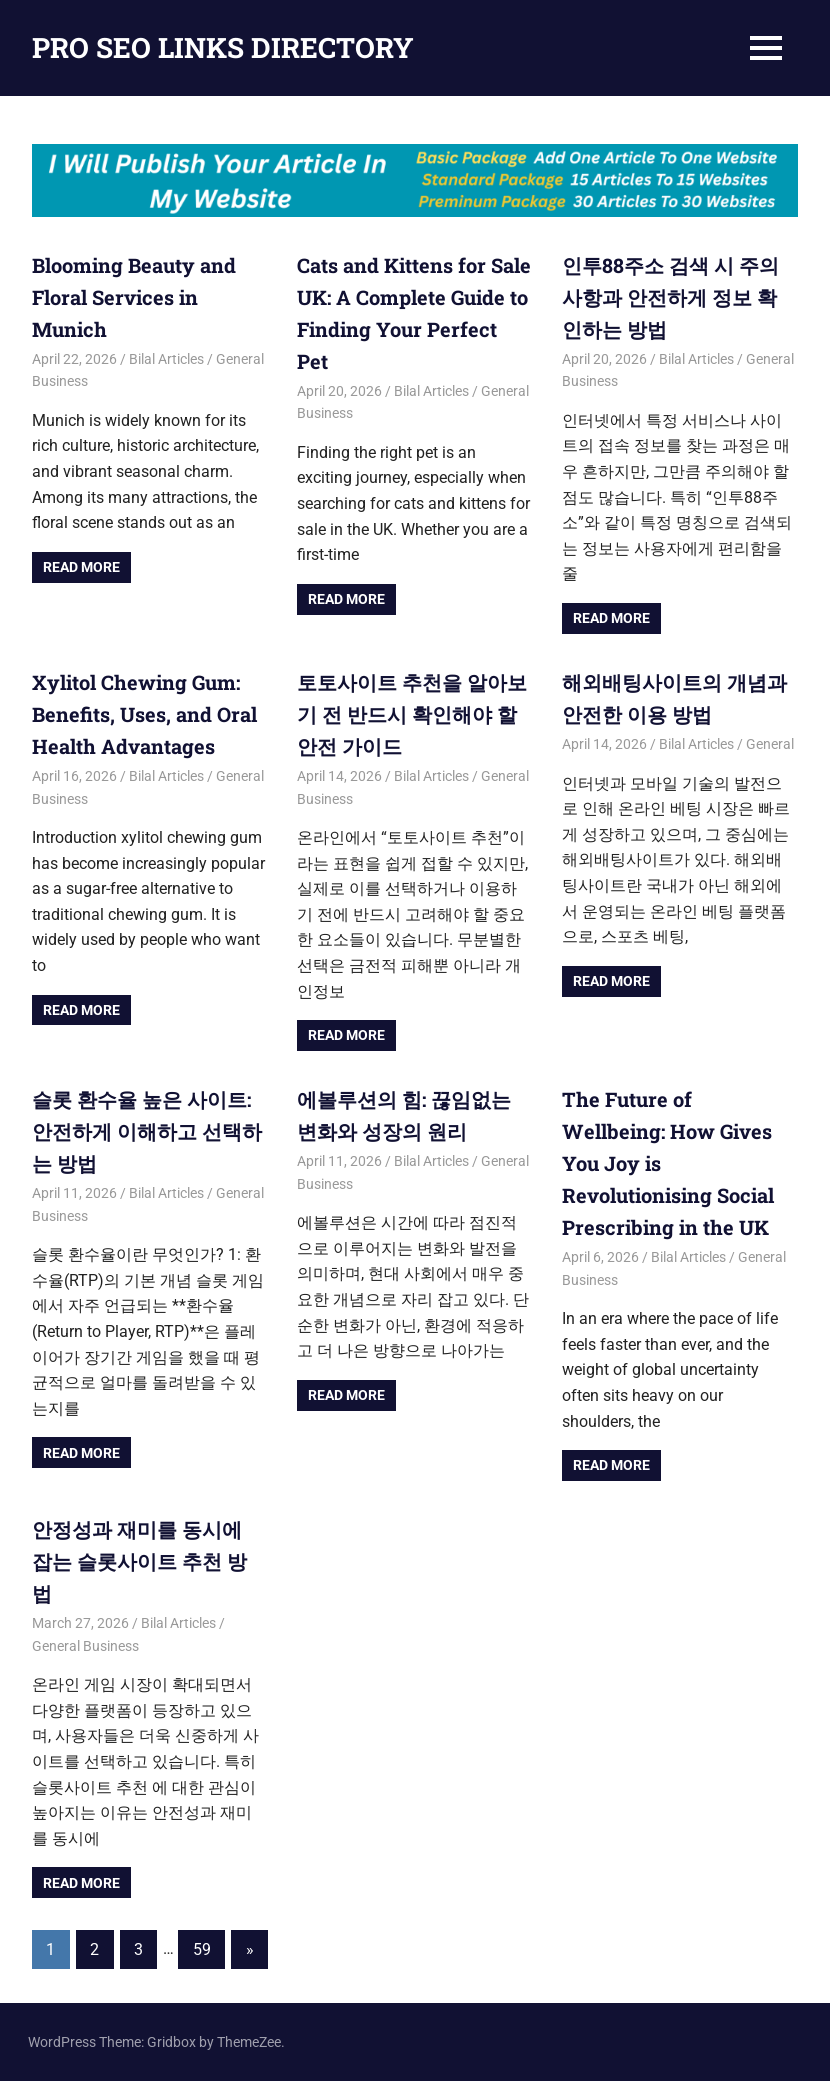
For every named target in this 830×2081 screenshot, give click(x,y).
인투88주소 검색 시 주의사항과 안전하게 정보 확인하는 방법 (670, 297)
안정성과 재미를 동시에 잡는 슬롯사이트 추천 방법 (139, 1561)
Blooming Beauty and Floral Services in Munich (134, 297)
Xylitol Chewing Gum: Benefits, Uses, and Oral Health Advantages (144, 714)
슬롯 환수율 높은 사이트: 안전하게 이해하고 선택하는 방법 (147, 1131)
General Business (85, 1646)
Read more (81, 567)
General (770, 744)
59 (202, 1949)
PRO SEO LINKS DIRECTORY (223, 47)
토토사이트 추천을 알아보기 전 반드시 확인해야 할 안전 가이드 (412, 714)
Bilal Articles (166, 359)
